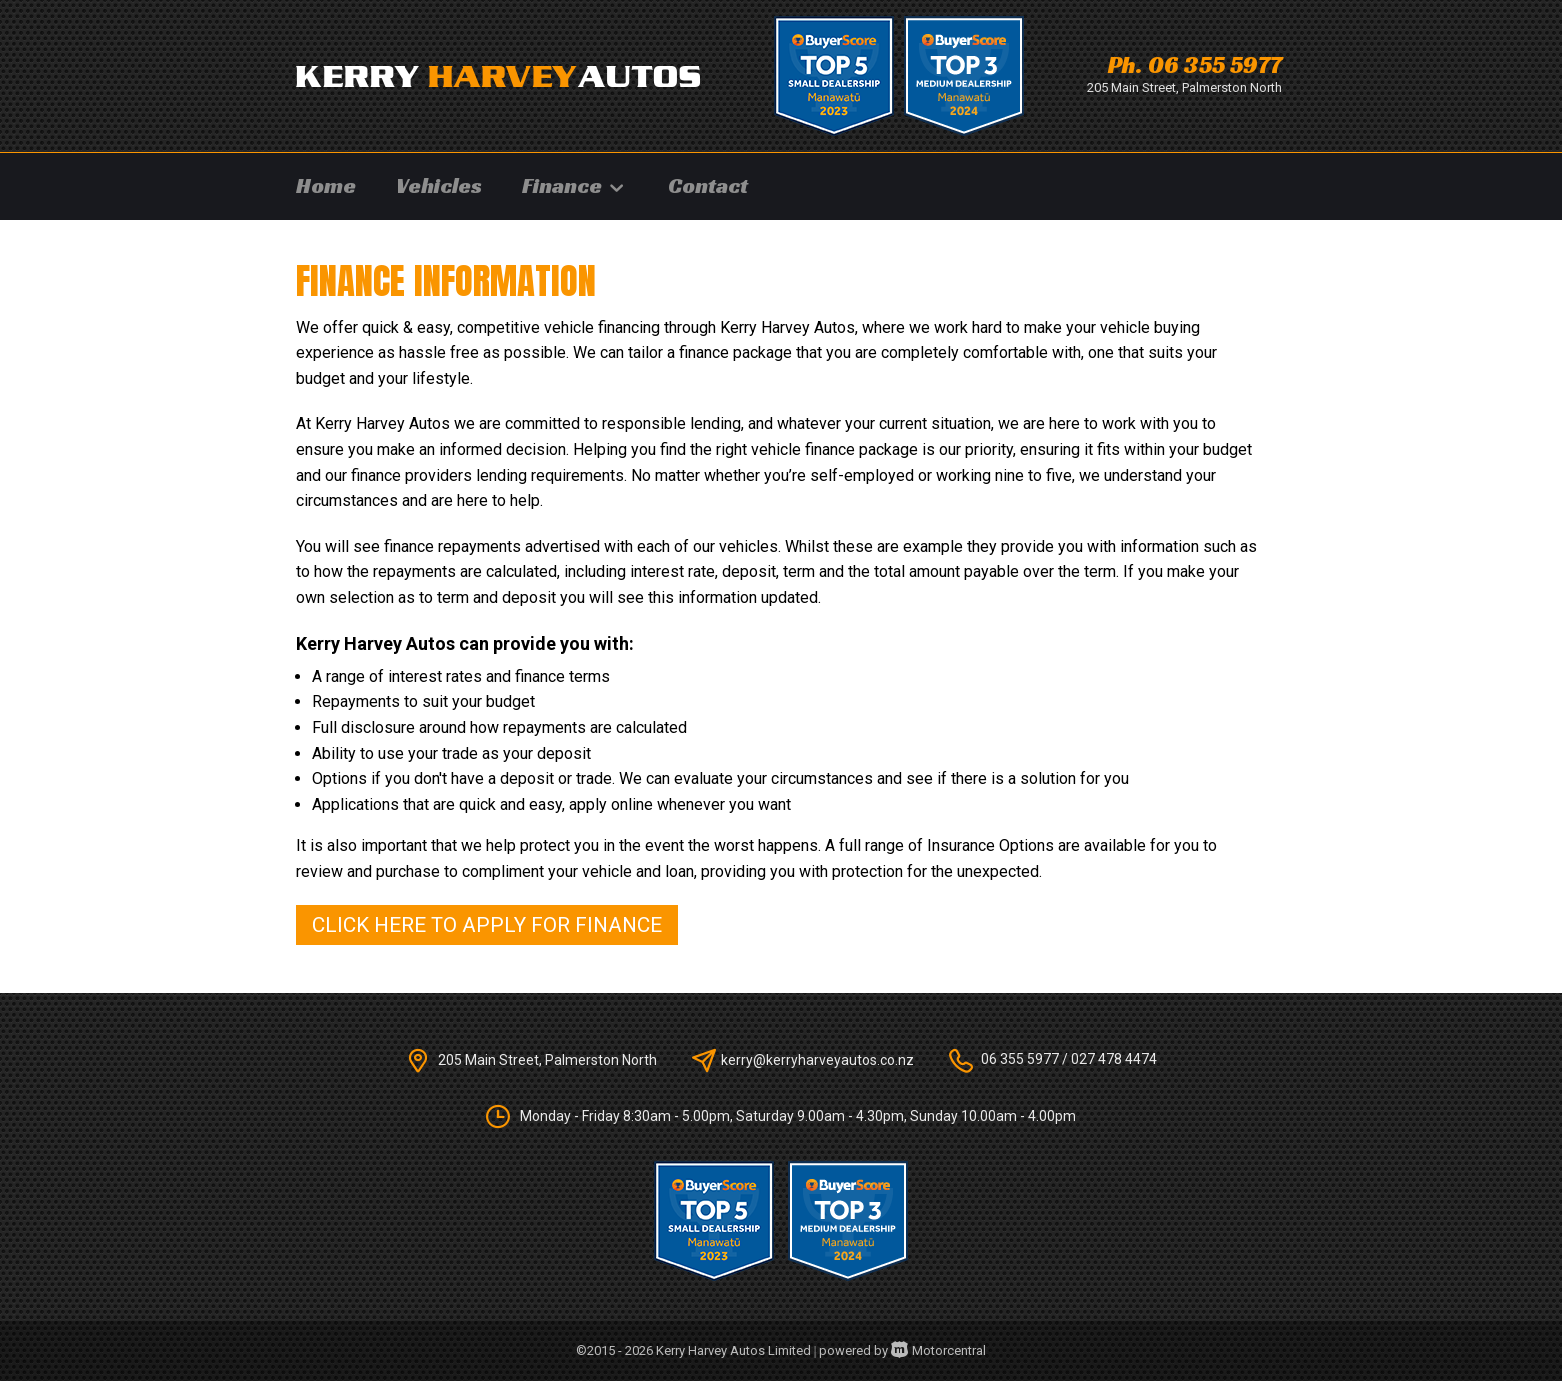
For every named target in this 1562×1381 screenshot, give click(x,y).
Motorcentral (938, 1350)
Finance (575, 185)
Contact (708, 185)
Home (326, 185)
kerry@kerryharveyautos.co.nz (817, 1059)
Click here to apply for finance (487, 925)
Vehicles (439, 185)
